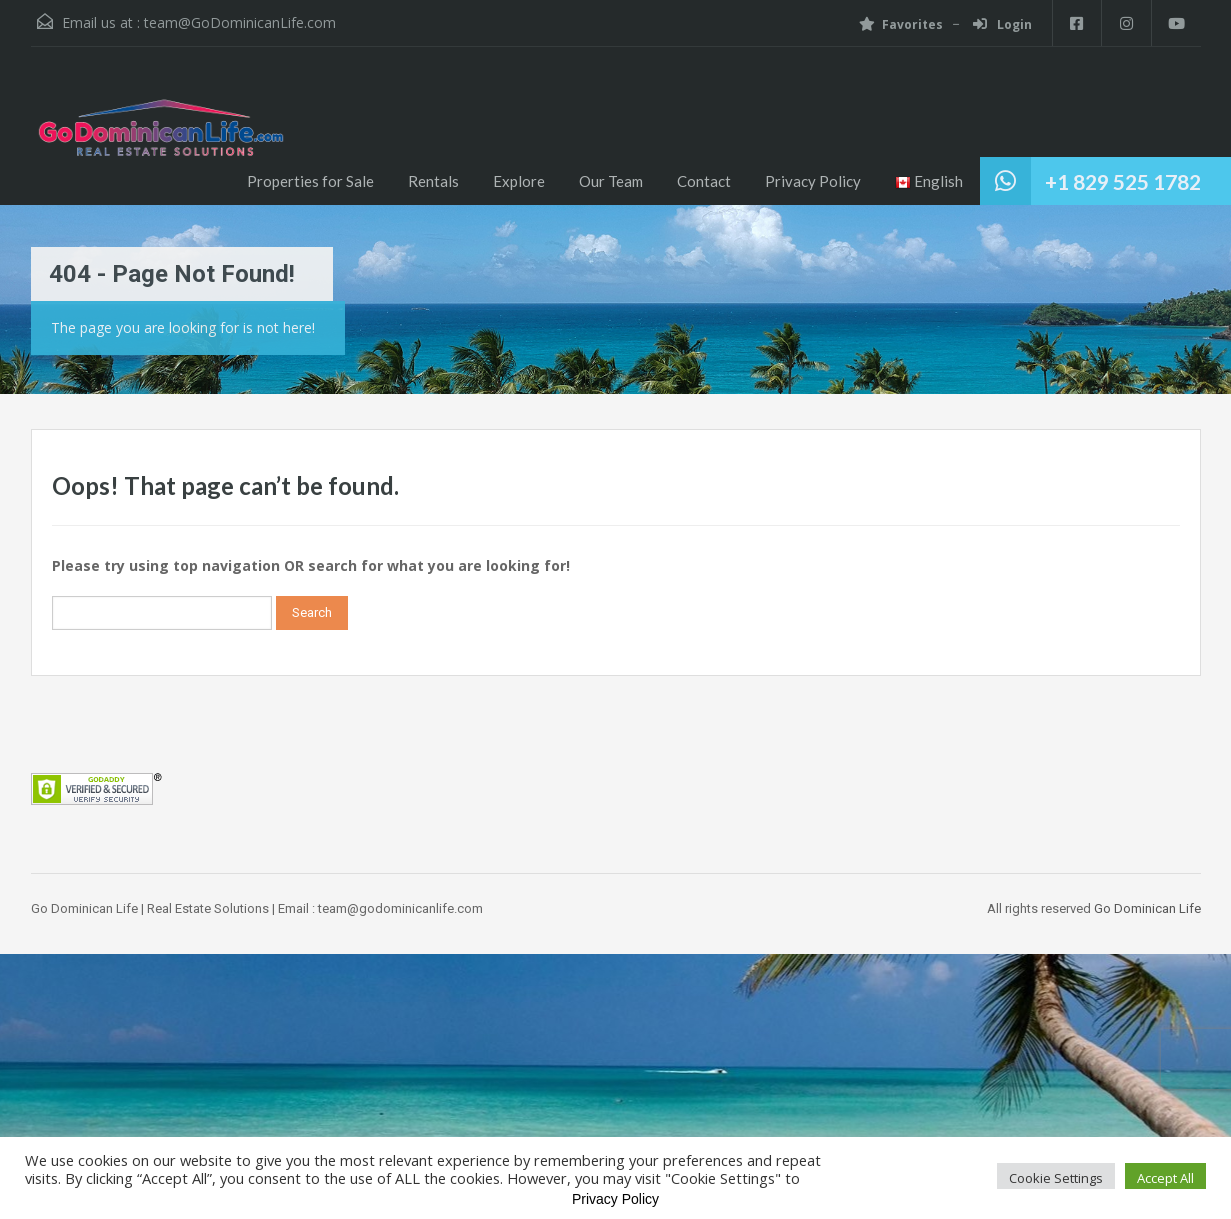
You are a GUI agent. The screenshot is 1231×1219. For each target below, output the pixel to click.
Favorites (900, 24)
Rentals (433, 181)
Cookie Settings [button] (1056, 1178)
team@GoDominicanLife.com (240, 22)
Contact (704, 181)
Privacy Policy (813, 181)
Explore (519, 181)
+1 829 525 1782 (1123, 181)
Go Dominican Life (1147, 908)
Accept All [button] (1165, 1178)
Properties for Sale (310, 181)
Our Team (611, 181)
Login (1001, 24)
